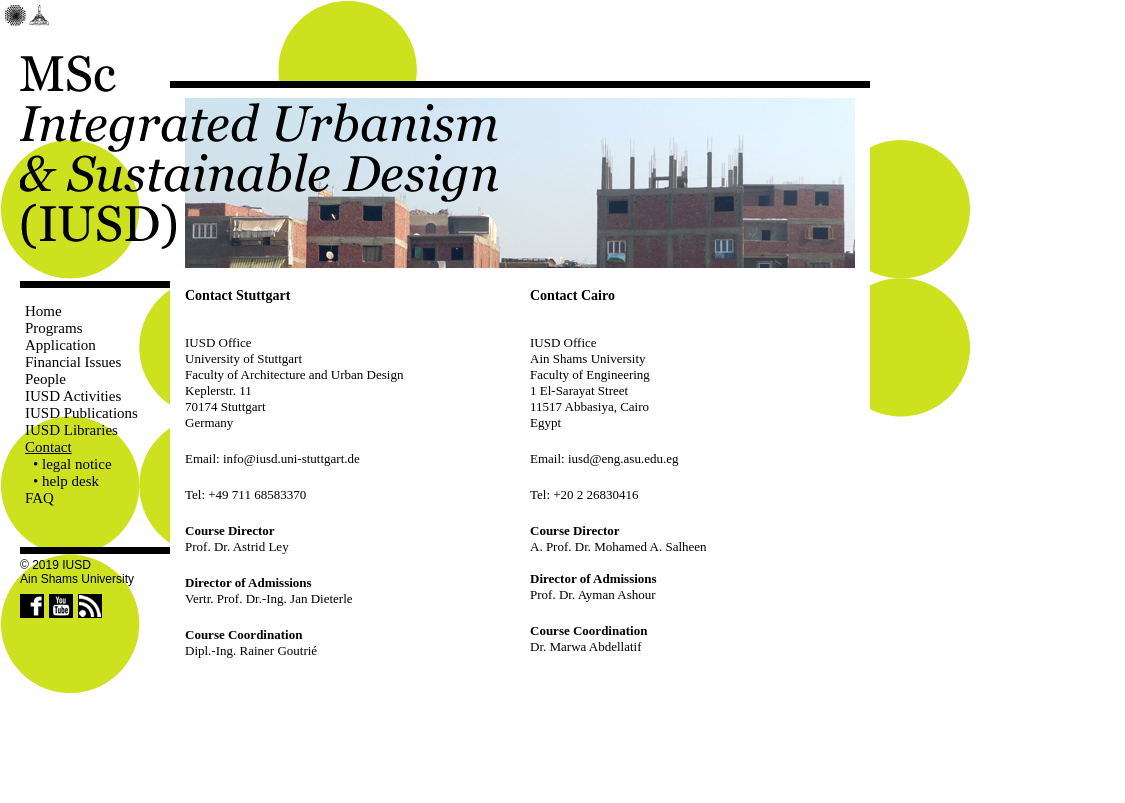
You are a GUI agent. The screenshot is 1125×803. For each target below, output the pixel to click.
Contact (48, 447)
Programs (54, 328)
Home (43, 311)
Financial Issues (73, 362)
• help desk (66, 481)
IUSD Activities (73, 396)
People (45, 379)
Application (60, 345)
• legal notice (72, 464)
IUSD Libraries (71, 430)
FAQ (39, 498)
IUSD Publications (81, 413)
